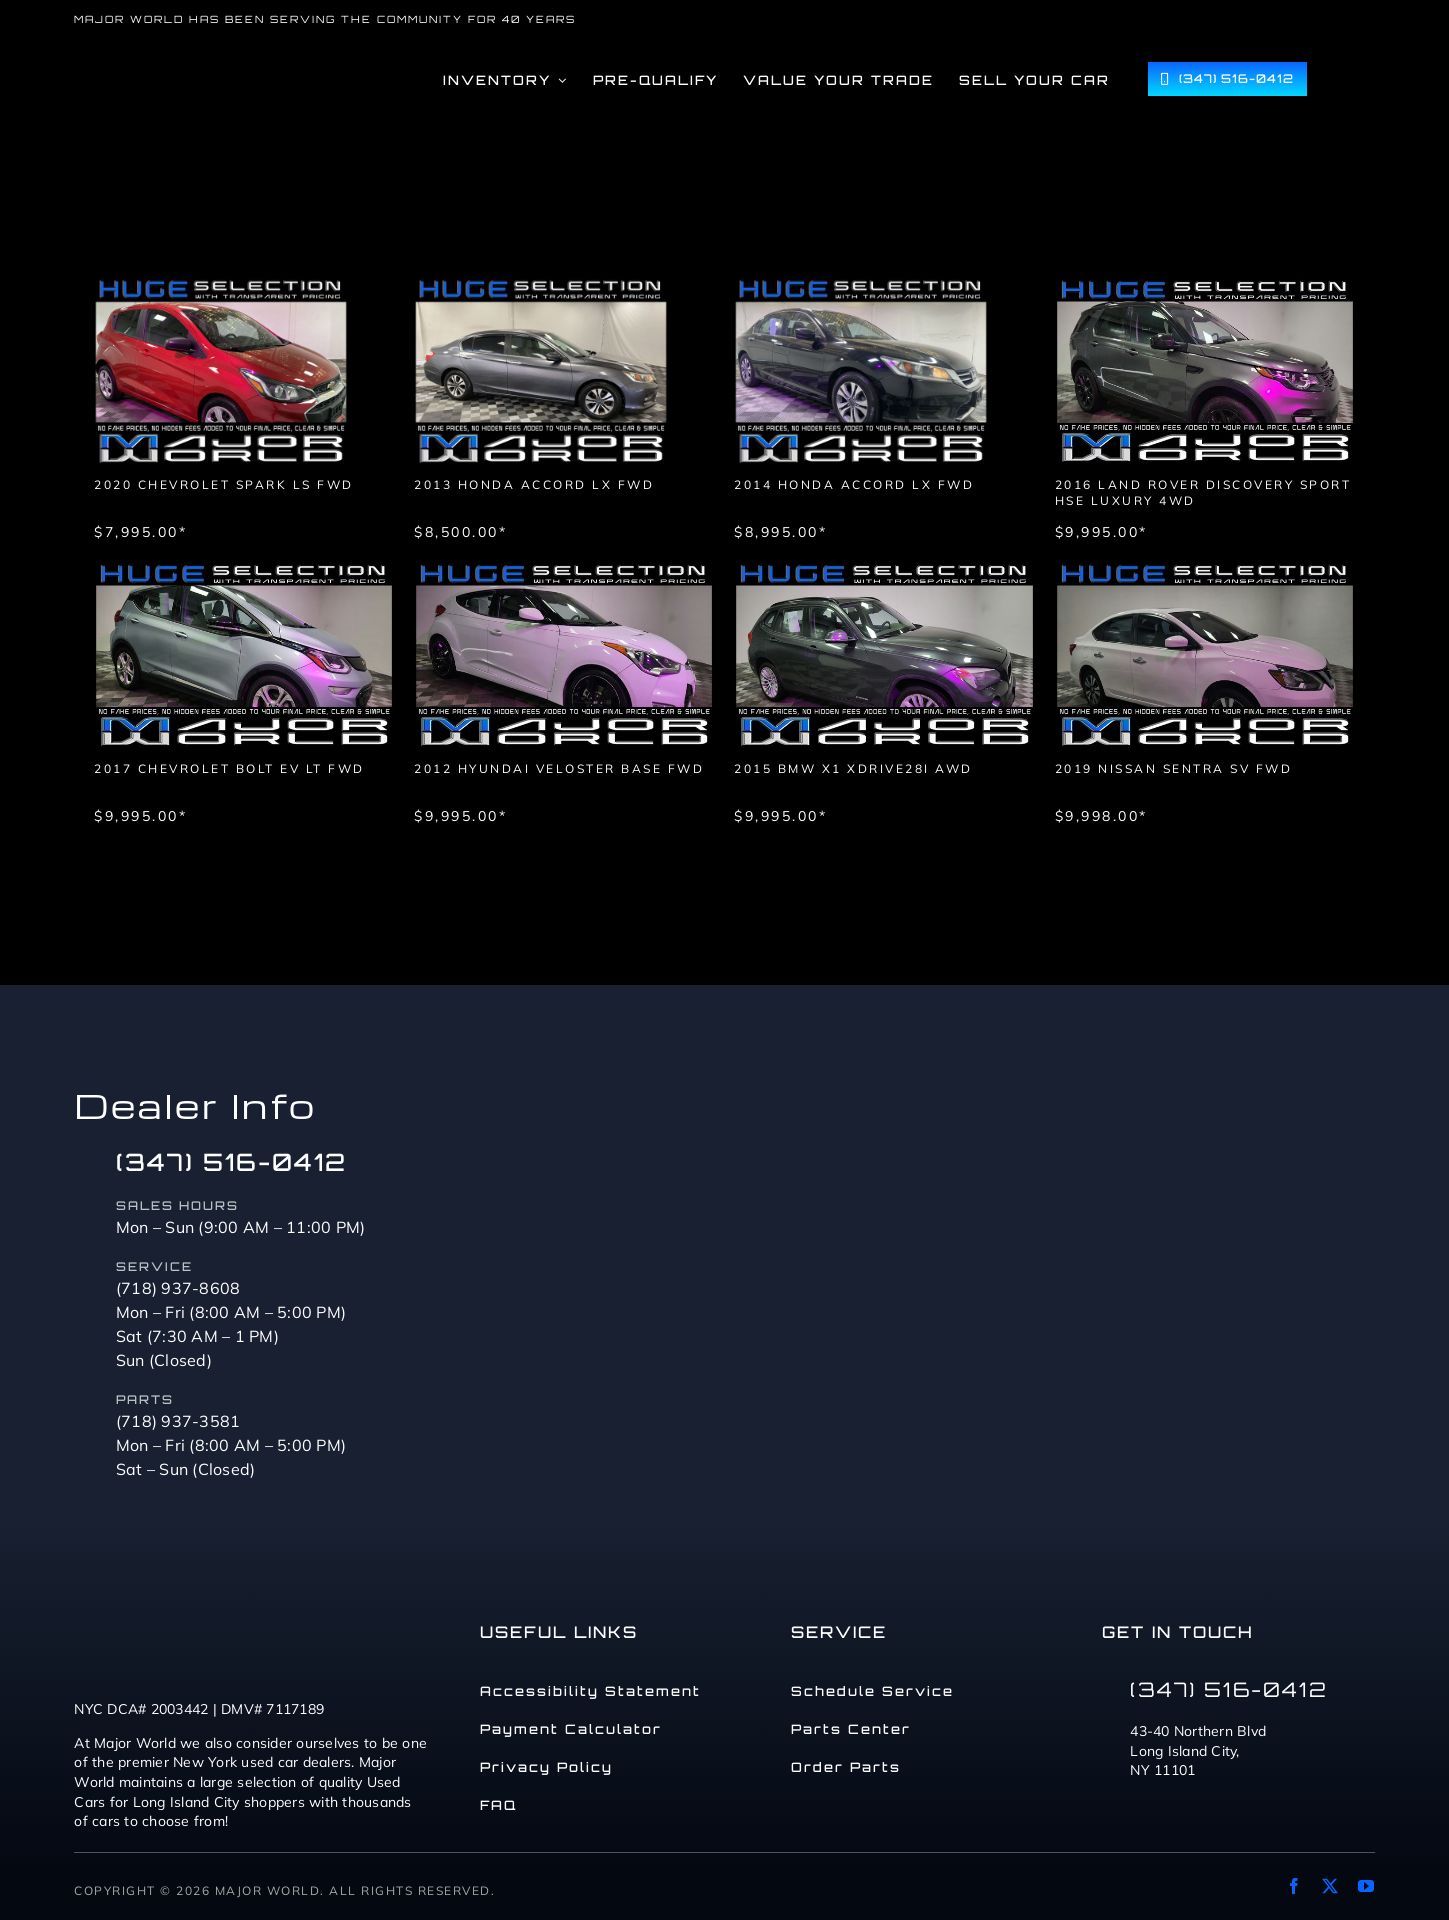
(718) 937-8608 (178, 1288)
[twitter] (1330, 1886)
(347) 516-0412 (231, 1162)
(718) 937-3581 (178, 1421)
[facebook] (1294, 1886)
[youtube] (1366, 1886)
